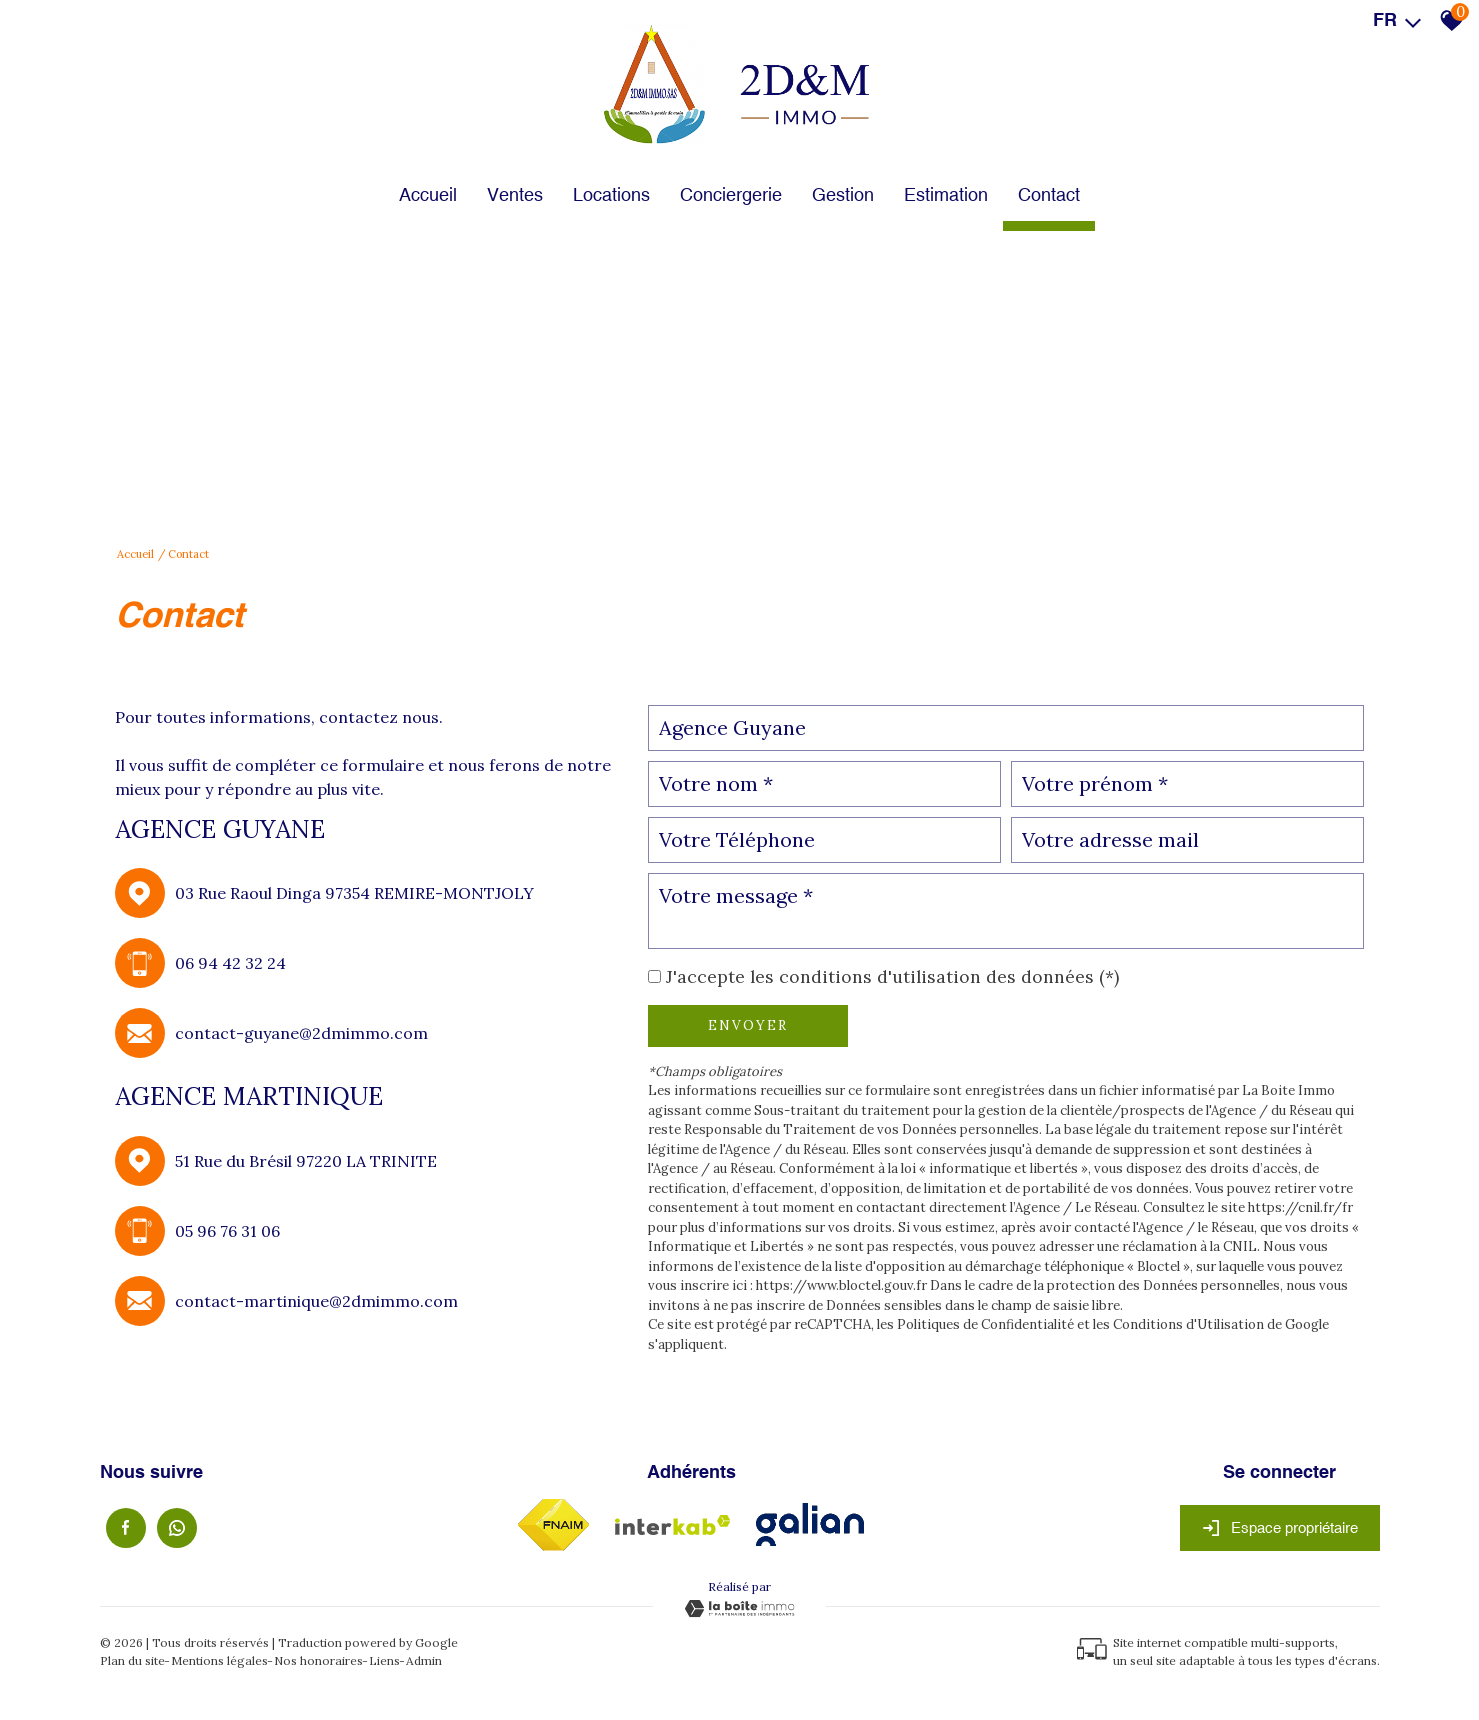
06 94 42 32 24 (230, 963)
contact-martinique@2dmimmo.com (316, 1301)
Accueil (428, 194)
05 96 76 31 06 (227, 1231)
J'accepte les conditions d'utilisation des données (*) (892, 976)
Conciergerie (731, 194)
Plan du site (132, 1660)
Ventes (515, 194)
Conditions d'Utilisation (1188, 1324)
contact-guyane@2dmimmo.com (301, 1033)
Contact (1049, 194)
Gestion (843, 194)
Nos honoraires (318, 1660)
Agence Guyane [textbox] (732, 727)
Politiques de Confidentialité (985, 1324)
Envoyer (748, 1025)
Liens (384, 1660)
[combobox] (1006, 728)
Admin (424, 1660)
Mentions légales (219, 1660)
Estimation (946, 194)
